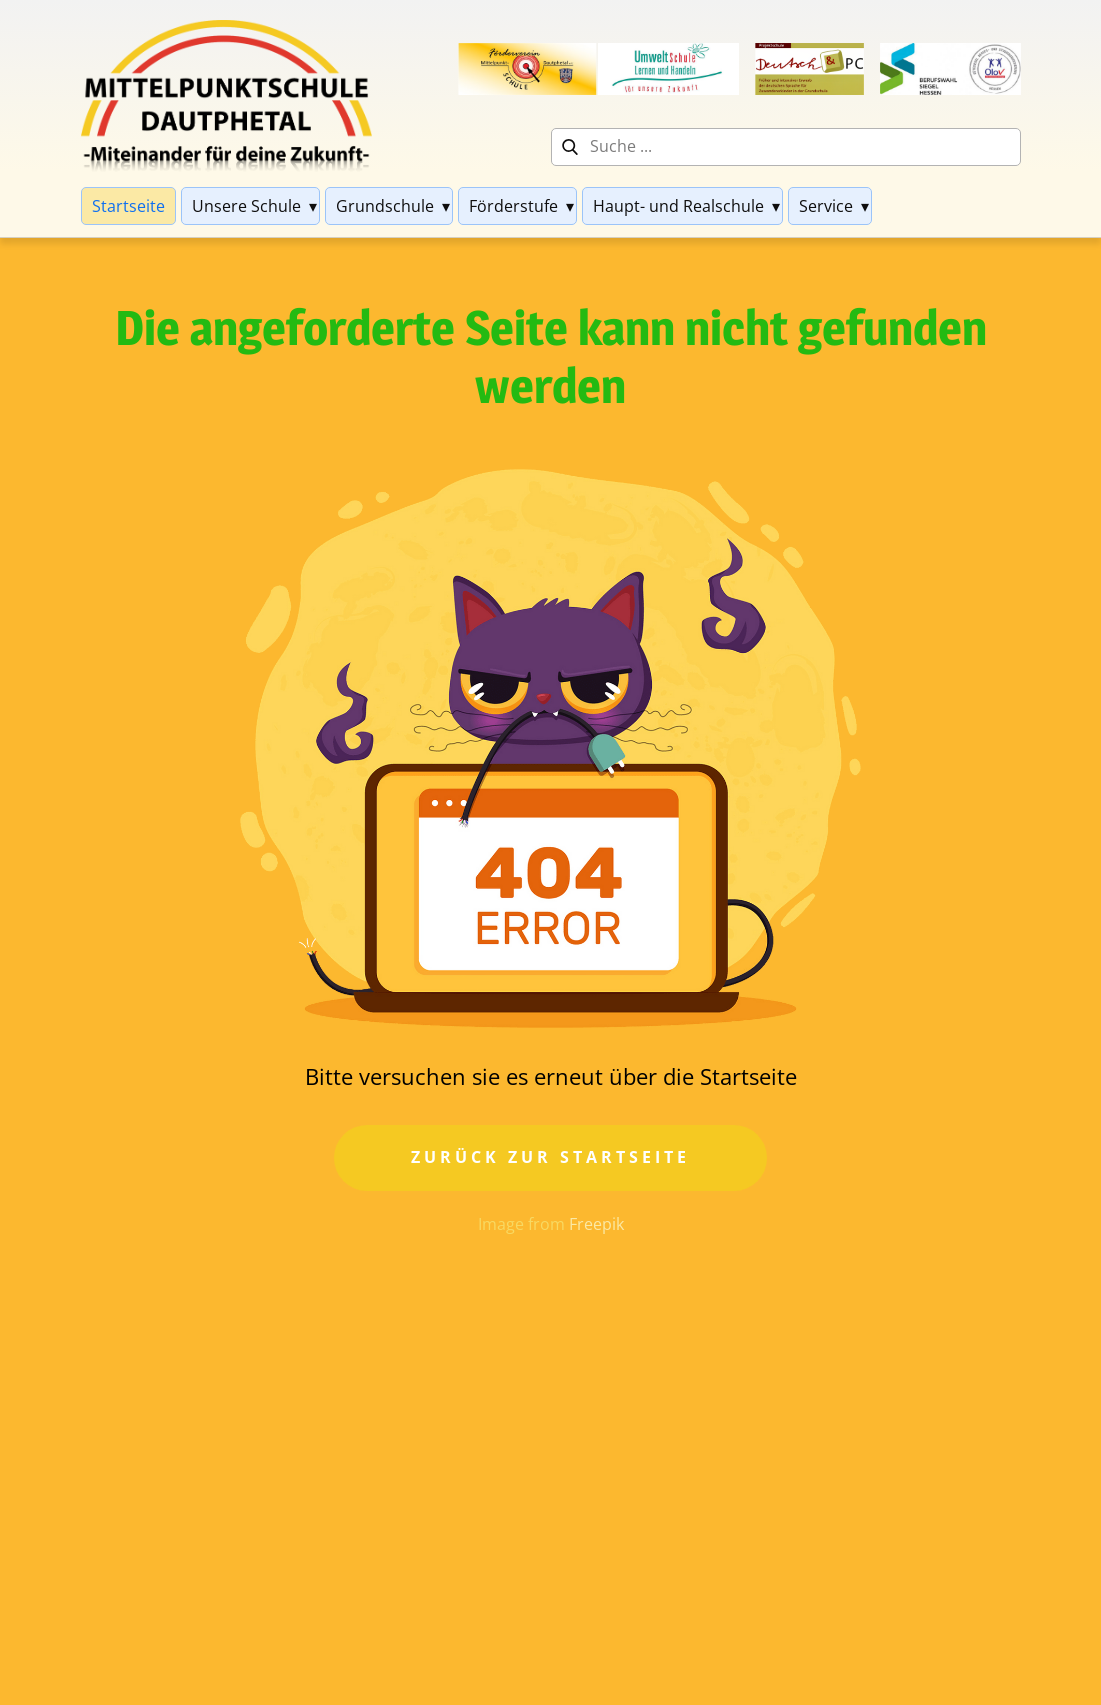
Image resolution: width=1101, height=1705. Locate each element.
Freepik (596, 1224)
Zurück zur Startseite (550, 1157)
